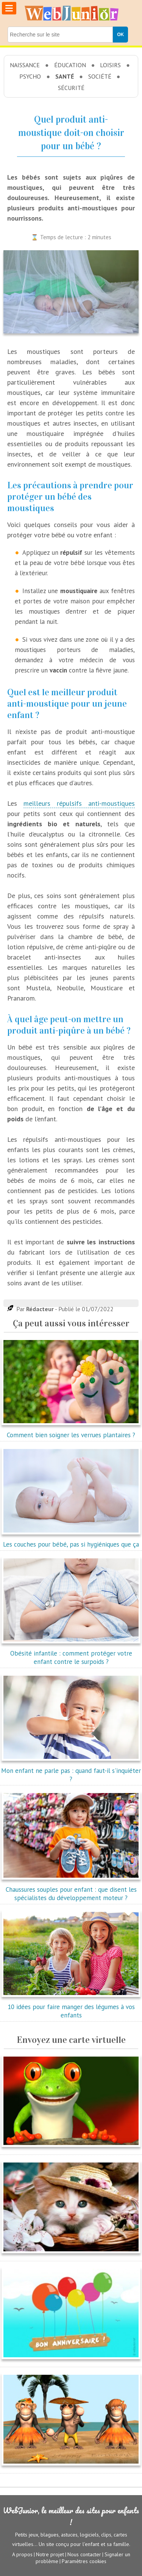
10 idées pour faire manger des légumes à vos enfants (71, 2006)
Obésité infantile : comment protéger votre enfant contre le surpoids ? (71, 1653)
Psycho (30, 76)
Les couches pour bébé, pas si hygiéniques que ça (71, 1540)
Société (99, 76)
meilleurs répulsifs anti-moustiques (79, 803)
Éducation (70, 65)
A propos (22, 2554)
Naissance (25, 65)
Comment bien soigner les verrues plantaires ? (71, 1430)
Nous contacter (84, 2554)
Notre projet (50, 2554)
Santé (64, 76)
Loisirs (110, 65)
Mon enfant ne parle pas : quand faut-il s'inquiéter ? (71, 1770)
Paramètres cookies (84, 2561)
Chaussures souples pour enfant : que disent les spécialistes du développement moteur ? (71, 1889)
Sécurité (71, 88)
